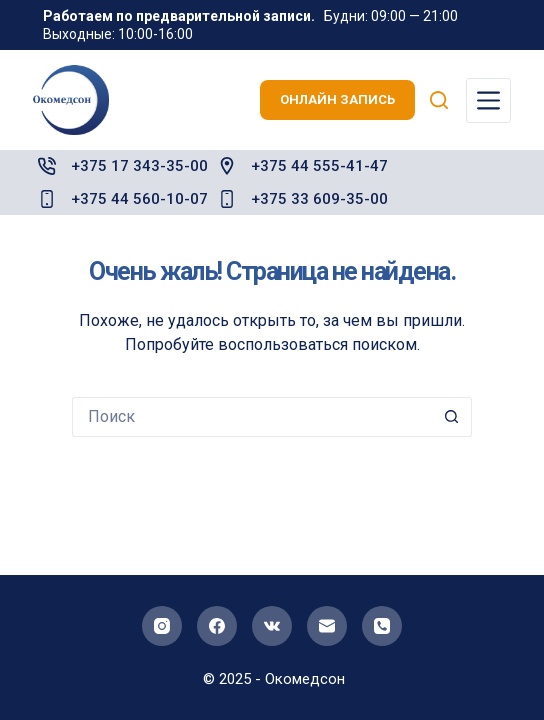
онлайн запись (337, 99)
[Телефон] (382, 626)
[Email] (327, 626)
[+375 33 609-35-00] (227, 199)
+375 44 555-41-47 (319, 166)
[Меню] (488, 100)
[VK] (272, 626)
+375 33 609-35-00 (319, 199)
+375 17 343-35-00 (139, 166)
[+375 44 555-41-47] (227, 166)
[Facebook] (217, 626)
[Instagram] (162, 626)
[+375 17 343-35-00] (47, 166)
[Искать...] (252, 417)
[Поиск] (439, 100)
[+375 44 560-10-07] (47, 199)
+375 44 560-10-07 (139, 199)
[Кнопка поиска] (452, 417)
